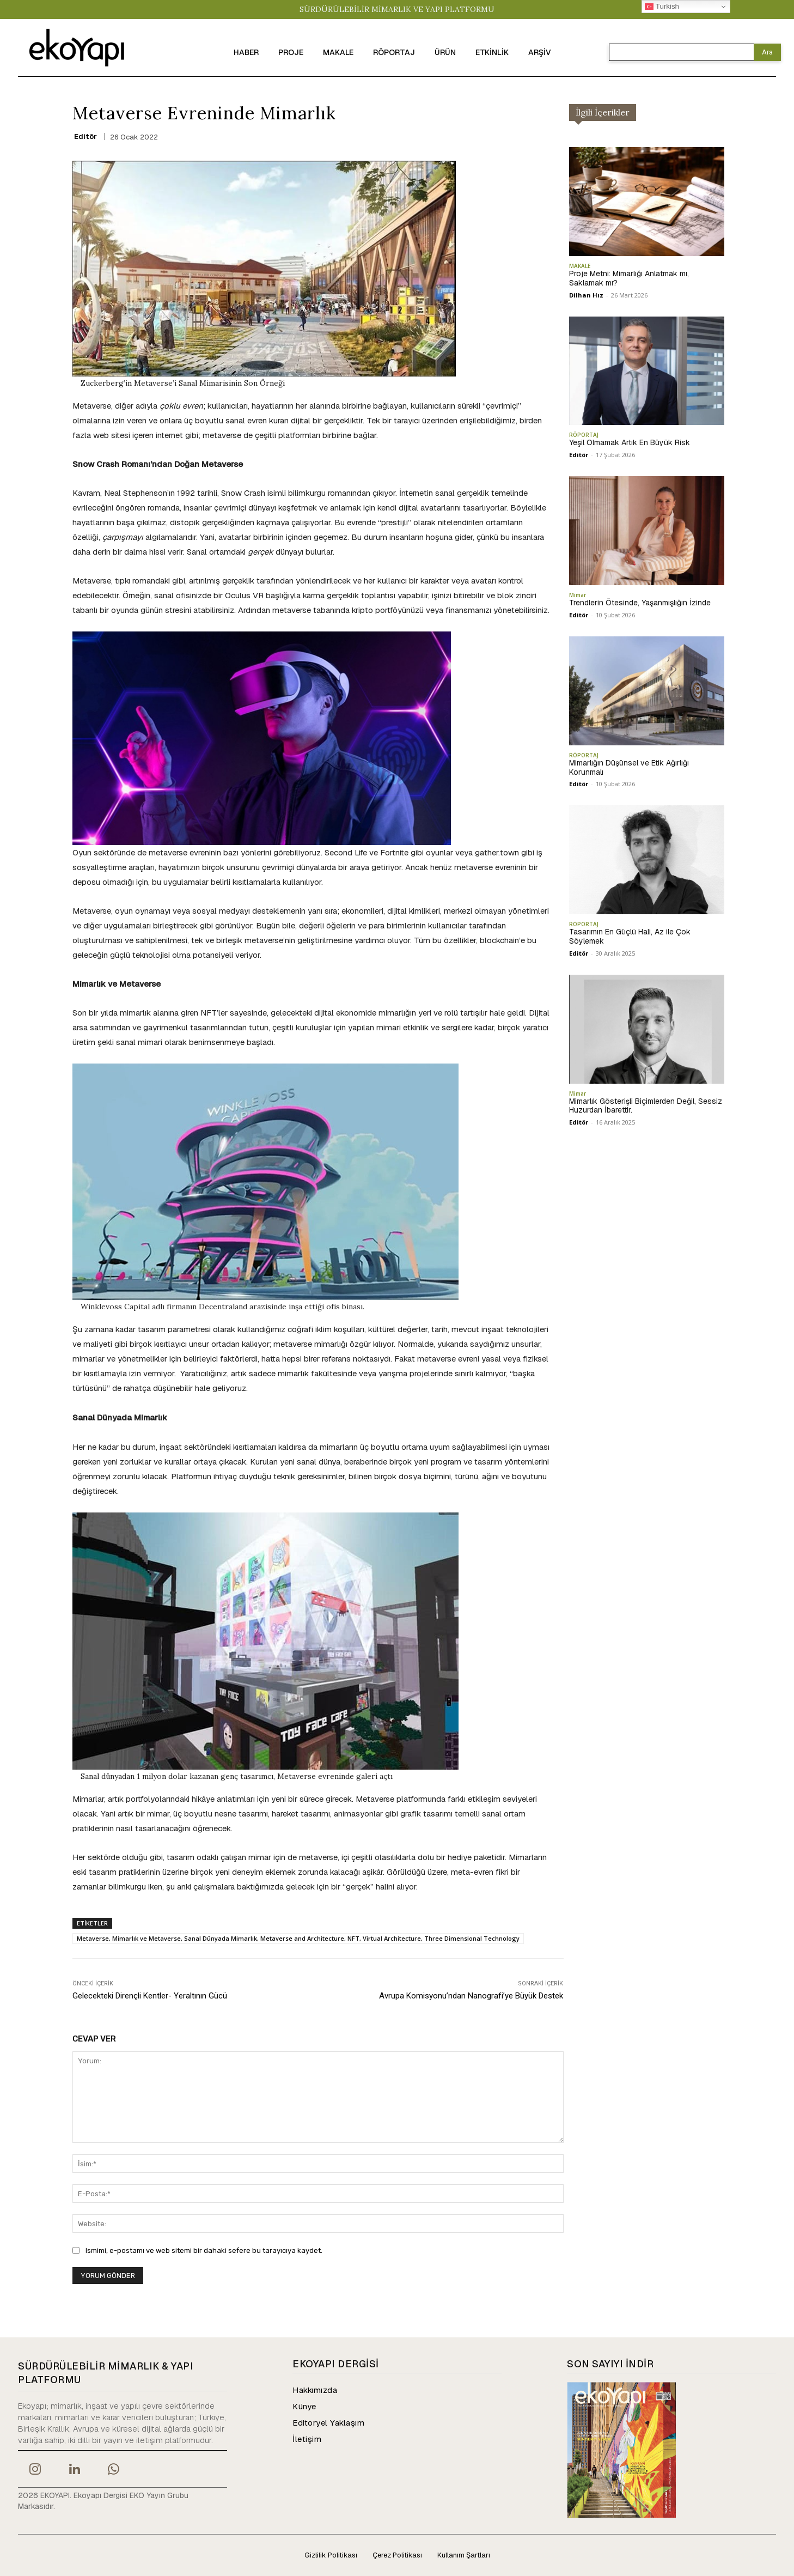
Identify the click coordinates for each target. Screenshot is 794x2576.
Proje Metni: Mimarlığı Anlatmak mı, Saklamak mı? (629, 278)
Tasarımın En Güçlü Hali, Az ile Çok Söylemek (630, 936)
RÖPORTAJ (583, 435)
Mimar (577, 595)
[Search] (767, 52)
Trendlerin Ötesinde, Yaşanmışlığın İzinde (640, 602)
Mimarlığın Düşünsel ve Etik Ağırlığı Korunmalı (629, 767)
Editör (85, 136)
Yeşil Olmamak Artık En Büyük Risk (629, 442)
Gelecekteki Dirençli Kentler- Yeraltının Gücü (149, 1996)
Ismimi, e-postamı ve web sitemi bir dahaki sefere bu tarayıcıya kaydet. (203, 2250)
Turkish (662, 6)
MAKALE (579, 266)
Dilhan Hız (586, 295)
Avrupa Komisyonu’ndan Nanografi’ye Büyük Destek (471, 1996)
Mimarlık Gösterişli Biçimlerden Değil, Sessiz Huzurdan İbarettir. (645, 1105)
